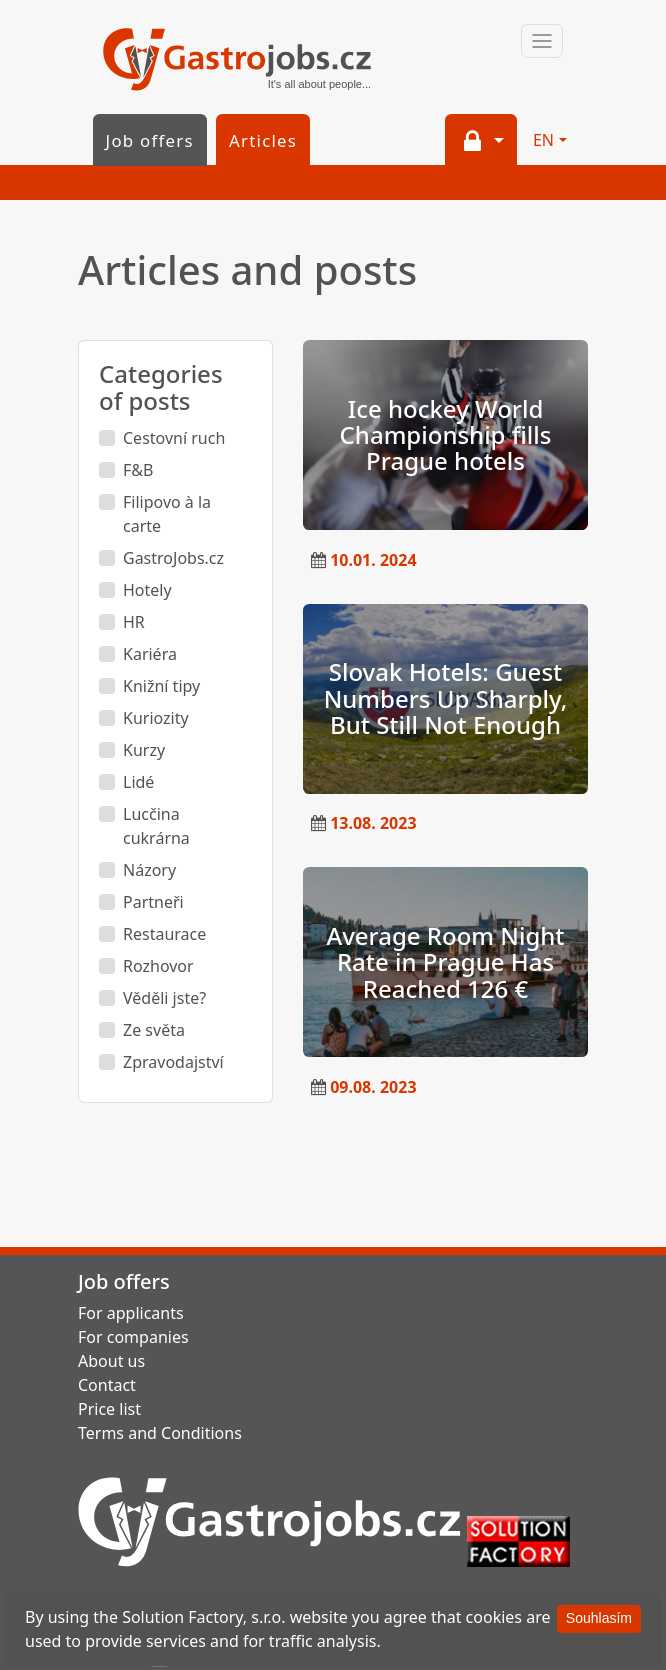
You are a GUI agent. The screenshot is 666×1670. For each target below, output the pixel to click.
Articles (263, 140)
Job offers (150, 140)
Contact (107, 1385)
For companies (133, 1337)
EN (543, 140)
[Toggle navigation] (542, 41)
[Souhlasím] (599, 1619)
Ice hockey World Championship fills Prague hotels (446, 435)
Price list (109, 1409)
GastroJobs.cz (237, 61)
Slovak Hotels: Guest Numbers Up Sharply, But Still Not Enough (446, 698)
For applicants (131, 1313)
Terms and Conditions (160, 1433)
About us (111, 1361)
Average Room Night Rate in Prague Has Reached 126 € (445, 962)
